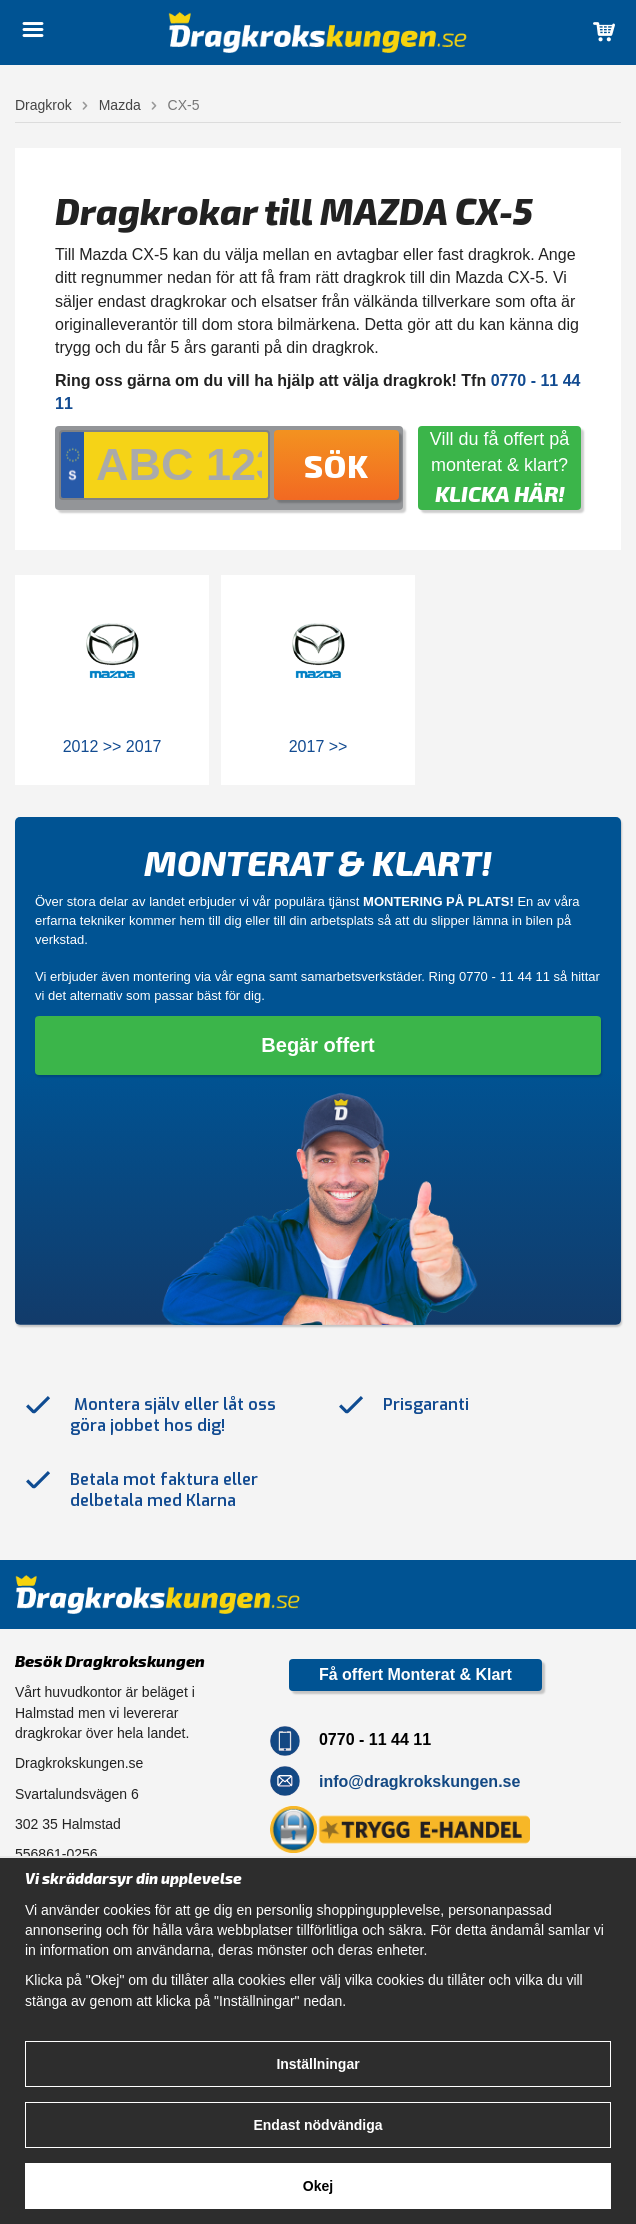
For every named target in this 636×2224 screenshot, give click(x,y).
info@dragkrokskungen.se (419, 1781)
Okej (318, 2186)
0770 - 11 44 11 (504, 976)
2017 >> (318, 746)
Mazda (120, 105)
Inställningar (317, 2064)
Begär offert (317, 1045)
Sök (336, 465)
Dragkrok (43, 105)
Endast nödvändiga (317, 2125)
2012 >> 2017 (112, 746)
